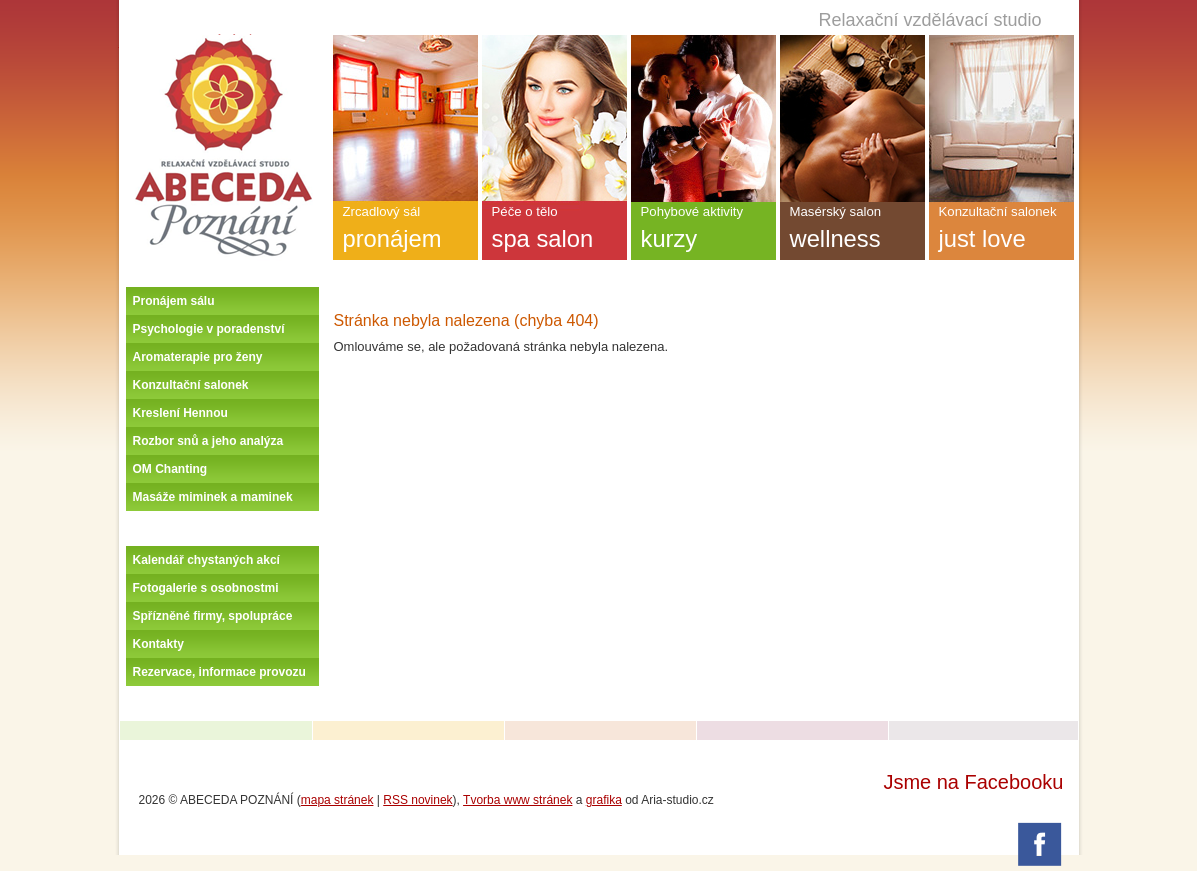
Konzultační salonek (191, 385)
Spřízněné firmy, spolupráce (213, 616)
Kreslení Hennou (180, 413)
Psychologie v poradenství (209, 329)
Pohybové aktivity (703, 232)
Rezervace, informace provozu (219, 672)
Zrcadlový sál (405, 232)
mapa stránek (337, 800)
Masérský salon (852, 232)
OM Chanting (170, 469)
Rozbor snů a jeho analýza (208, 441)
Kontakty (158, 644)
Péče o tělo (554, 232)
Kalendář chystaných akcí (206, 560)
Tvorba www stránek (517, 800)
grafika (604, 800)
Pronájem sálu (174, 301)
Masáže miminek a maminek (213, 497)
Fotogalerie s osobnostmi (206, 588)
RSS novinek (417, 800)
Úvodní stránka (223, 42)
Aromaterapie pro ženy (198, 357)
